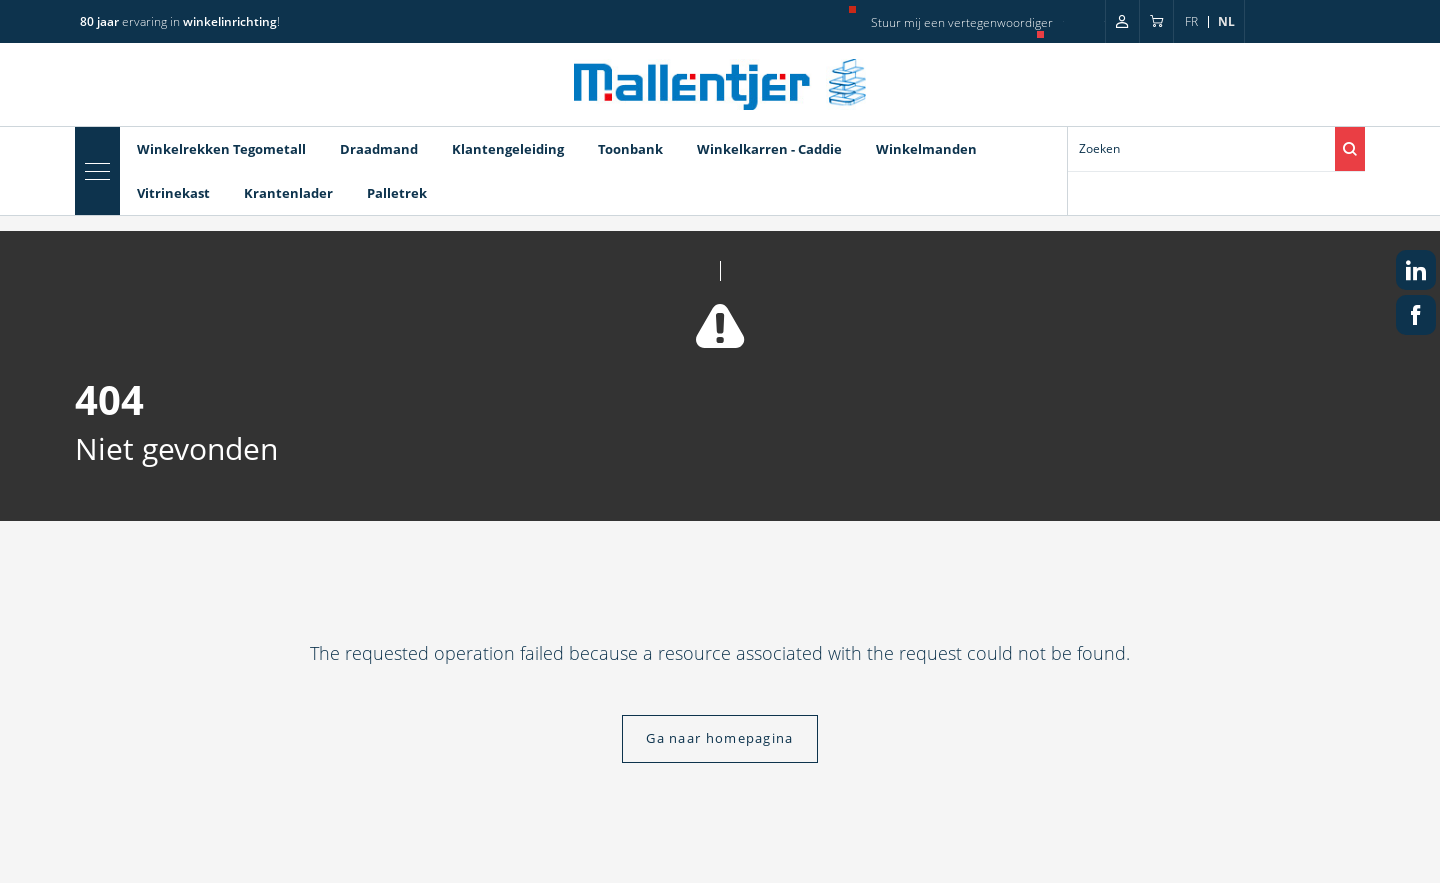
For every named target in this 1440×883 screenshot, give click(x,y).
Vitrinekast (173, 193)
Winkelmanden (926, 149)
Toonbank (630, 149)
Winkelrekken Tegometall (221, 149)
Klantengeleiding (508, 149)
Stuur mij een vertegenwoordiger (962, 22)
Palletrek (397, 193)
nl (1226, 21)
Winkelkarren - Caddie (769, 149)
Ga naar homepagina (719, 738)
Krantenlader (288, 193)
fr (1191, 21)
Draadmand (379, 149)
